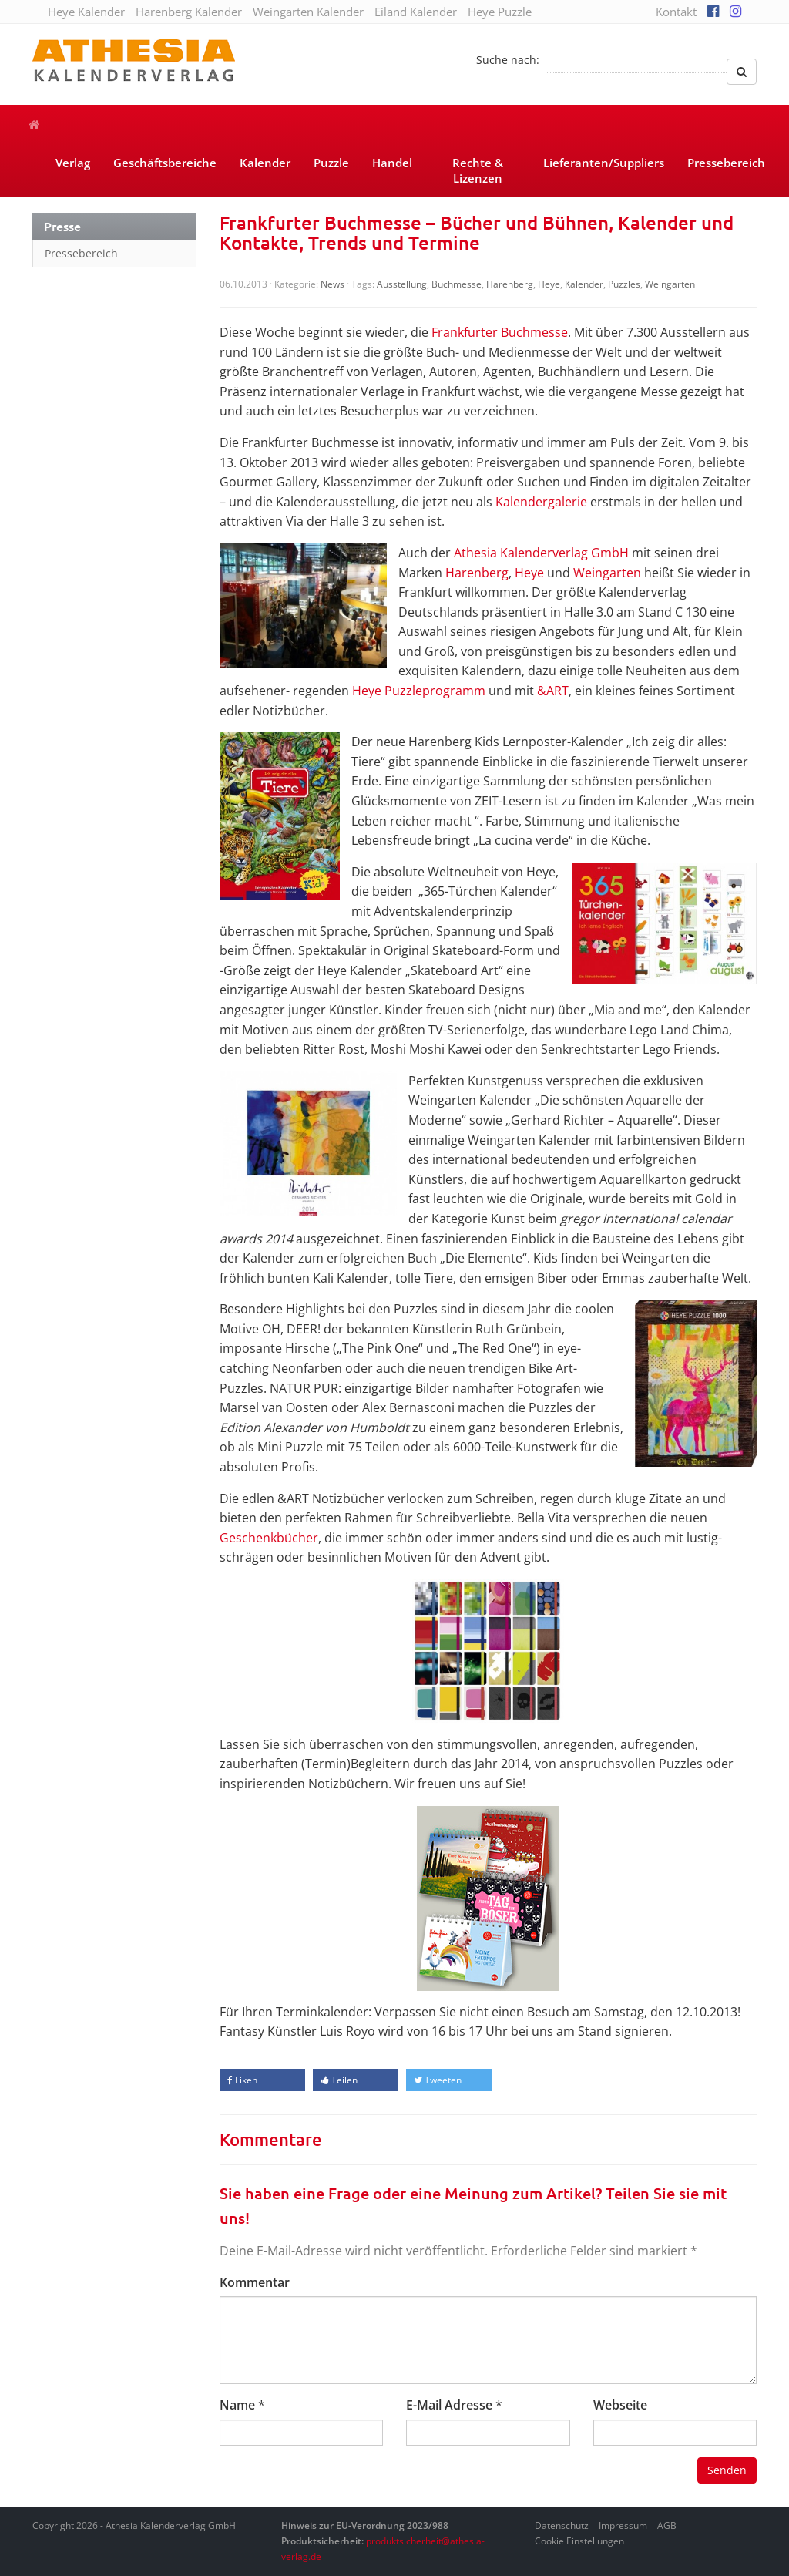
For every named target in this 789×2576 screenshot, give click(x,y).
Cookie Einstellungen (579, 2540)
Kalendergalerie (541, 501)
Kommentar (255, 2282)
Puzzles (624, 284)
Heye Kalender (86, 11)
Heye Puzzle (500, 11)
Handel (392, 162)
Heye (549, 284)
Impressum (623, 2525)
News (332, 284)
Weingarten (670, 284)
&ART (553, 690)
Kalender (265, 162)
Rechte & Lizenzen (477, 170)
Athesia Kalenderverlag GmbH (541, 552)
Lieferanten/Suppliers (603, 162)
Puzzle (331, 162)
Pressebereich (726, 162)
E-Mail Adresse (449, 2404)
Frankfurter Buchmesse (499, 332)
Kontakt (676, 11)
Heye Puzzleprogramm (418, 690)
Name (237, 2404)
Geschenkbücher (269, 1537)
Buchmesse (456, 284)
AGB (667, 2525)
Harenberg (509, 284)
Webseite (620, 2404)
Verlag (72, 162)
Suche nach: (507, 59)
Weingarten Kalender (308, 11)
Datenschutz (562, 2525)
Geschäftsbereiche (165, 162)
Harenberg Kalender (189, 11)
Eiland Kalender (415, 11)
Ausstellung (402, 284)
